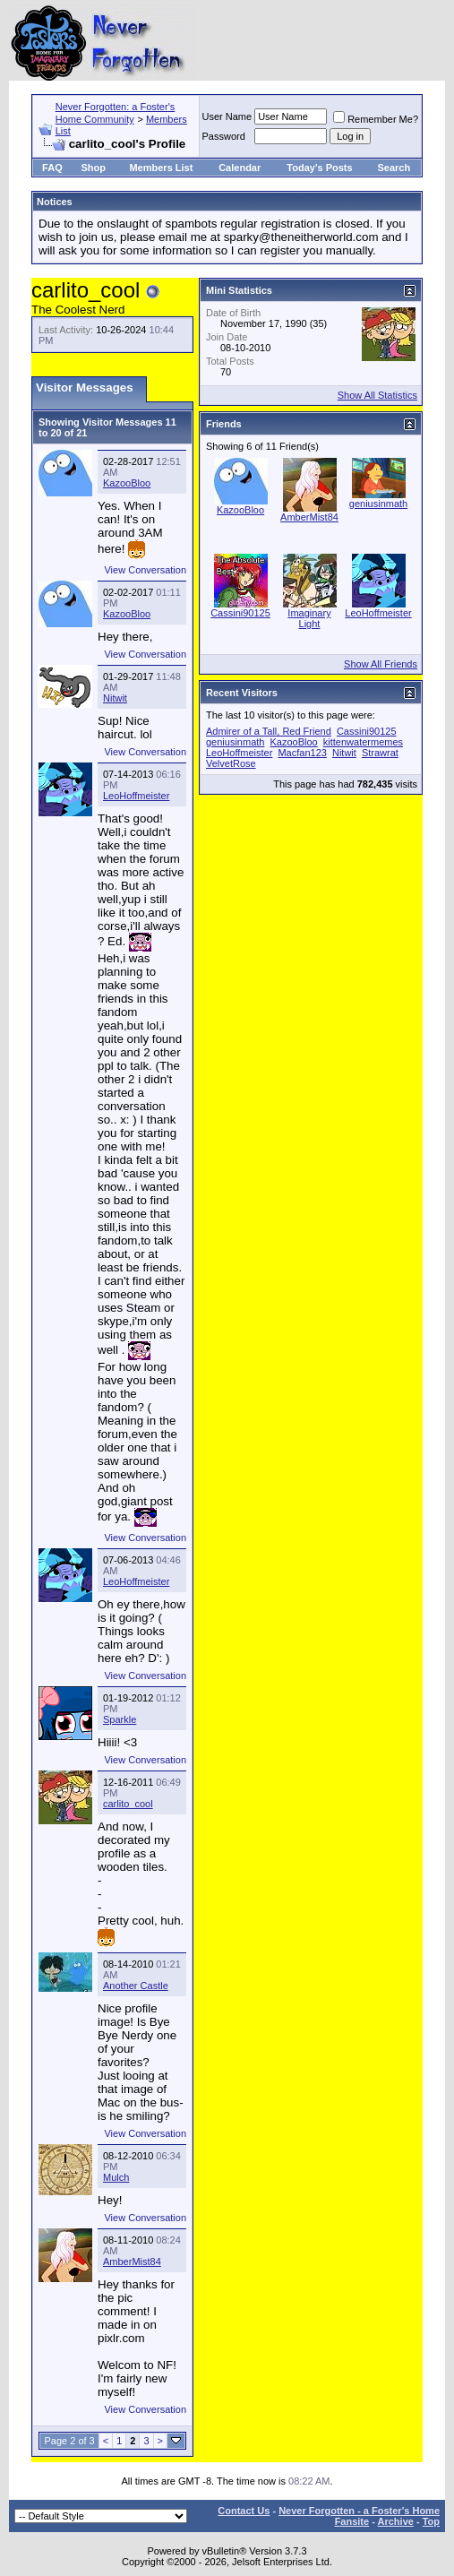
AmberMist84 (132, 2261)
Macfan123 (302, 752)
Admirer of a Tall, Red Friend (268, 731)
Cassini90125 (240, 612)
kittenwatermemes (363, 742)
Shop (93, 167)
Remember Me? (375, 119)
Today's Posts (319, 167)
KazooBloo (126, 483)
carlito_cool (128, 1803)
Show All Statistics (377, 395)
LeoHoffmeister (136, 795)
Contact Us (244, 2510)
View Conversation (145, 569)
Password (223, 136)
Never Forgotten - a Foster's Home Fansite (359, 2516)
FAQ (52, 167)
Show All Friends (380, 664)
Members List (161, 167)
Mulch (116, 2177)
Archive (396, 2521)
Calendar (239, 167)
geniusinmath (378, 503)
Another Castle (135, 1985)
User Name (227, 116)
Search (394, 167)
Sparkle (119, 1719)
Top (431, 2521)
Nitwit (115, 698)
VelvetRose (231, 763)
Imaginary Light (308, 618)
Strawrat (380, 752)
